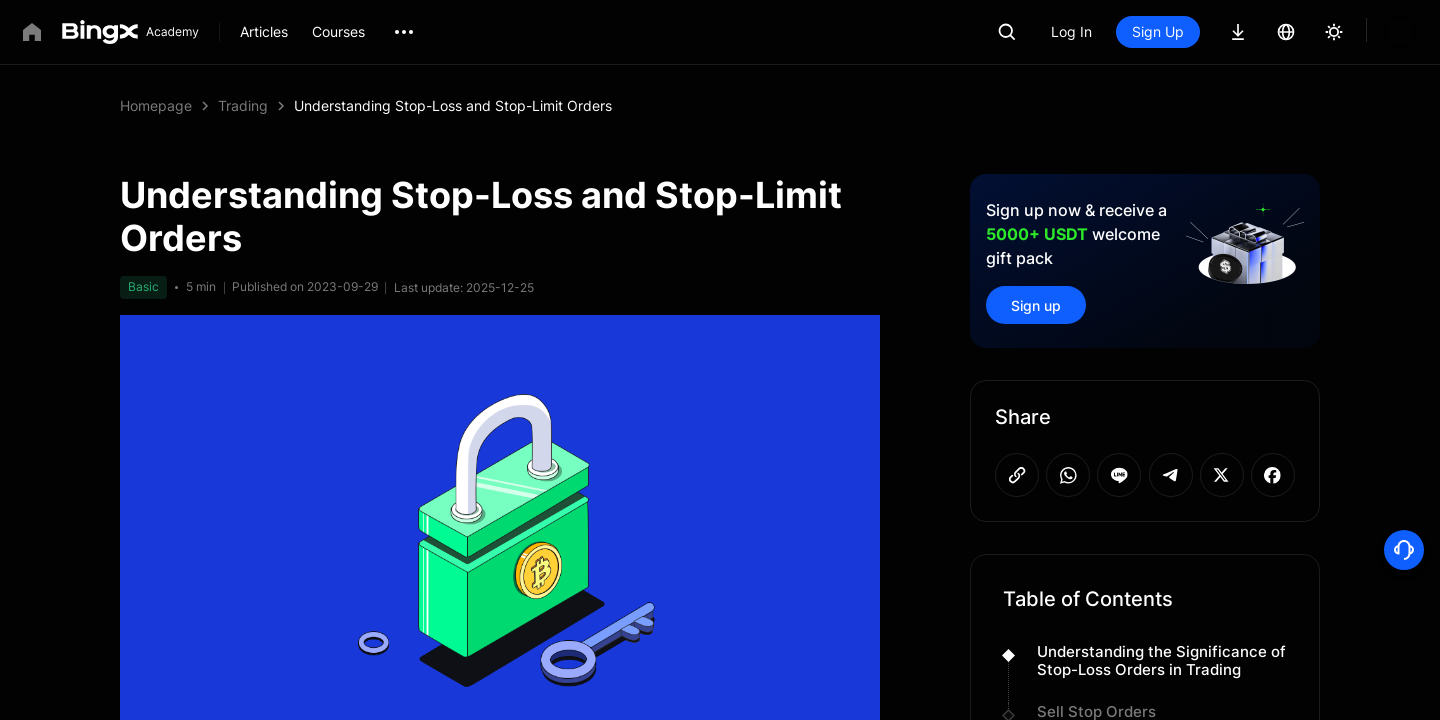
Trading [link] (243, 105)
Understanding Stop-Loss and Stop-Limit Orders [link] (453, 105)
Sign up (1036, 305)
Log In (1139, 31)
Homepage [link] (156, 105)
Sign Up (1226, 31)
